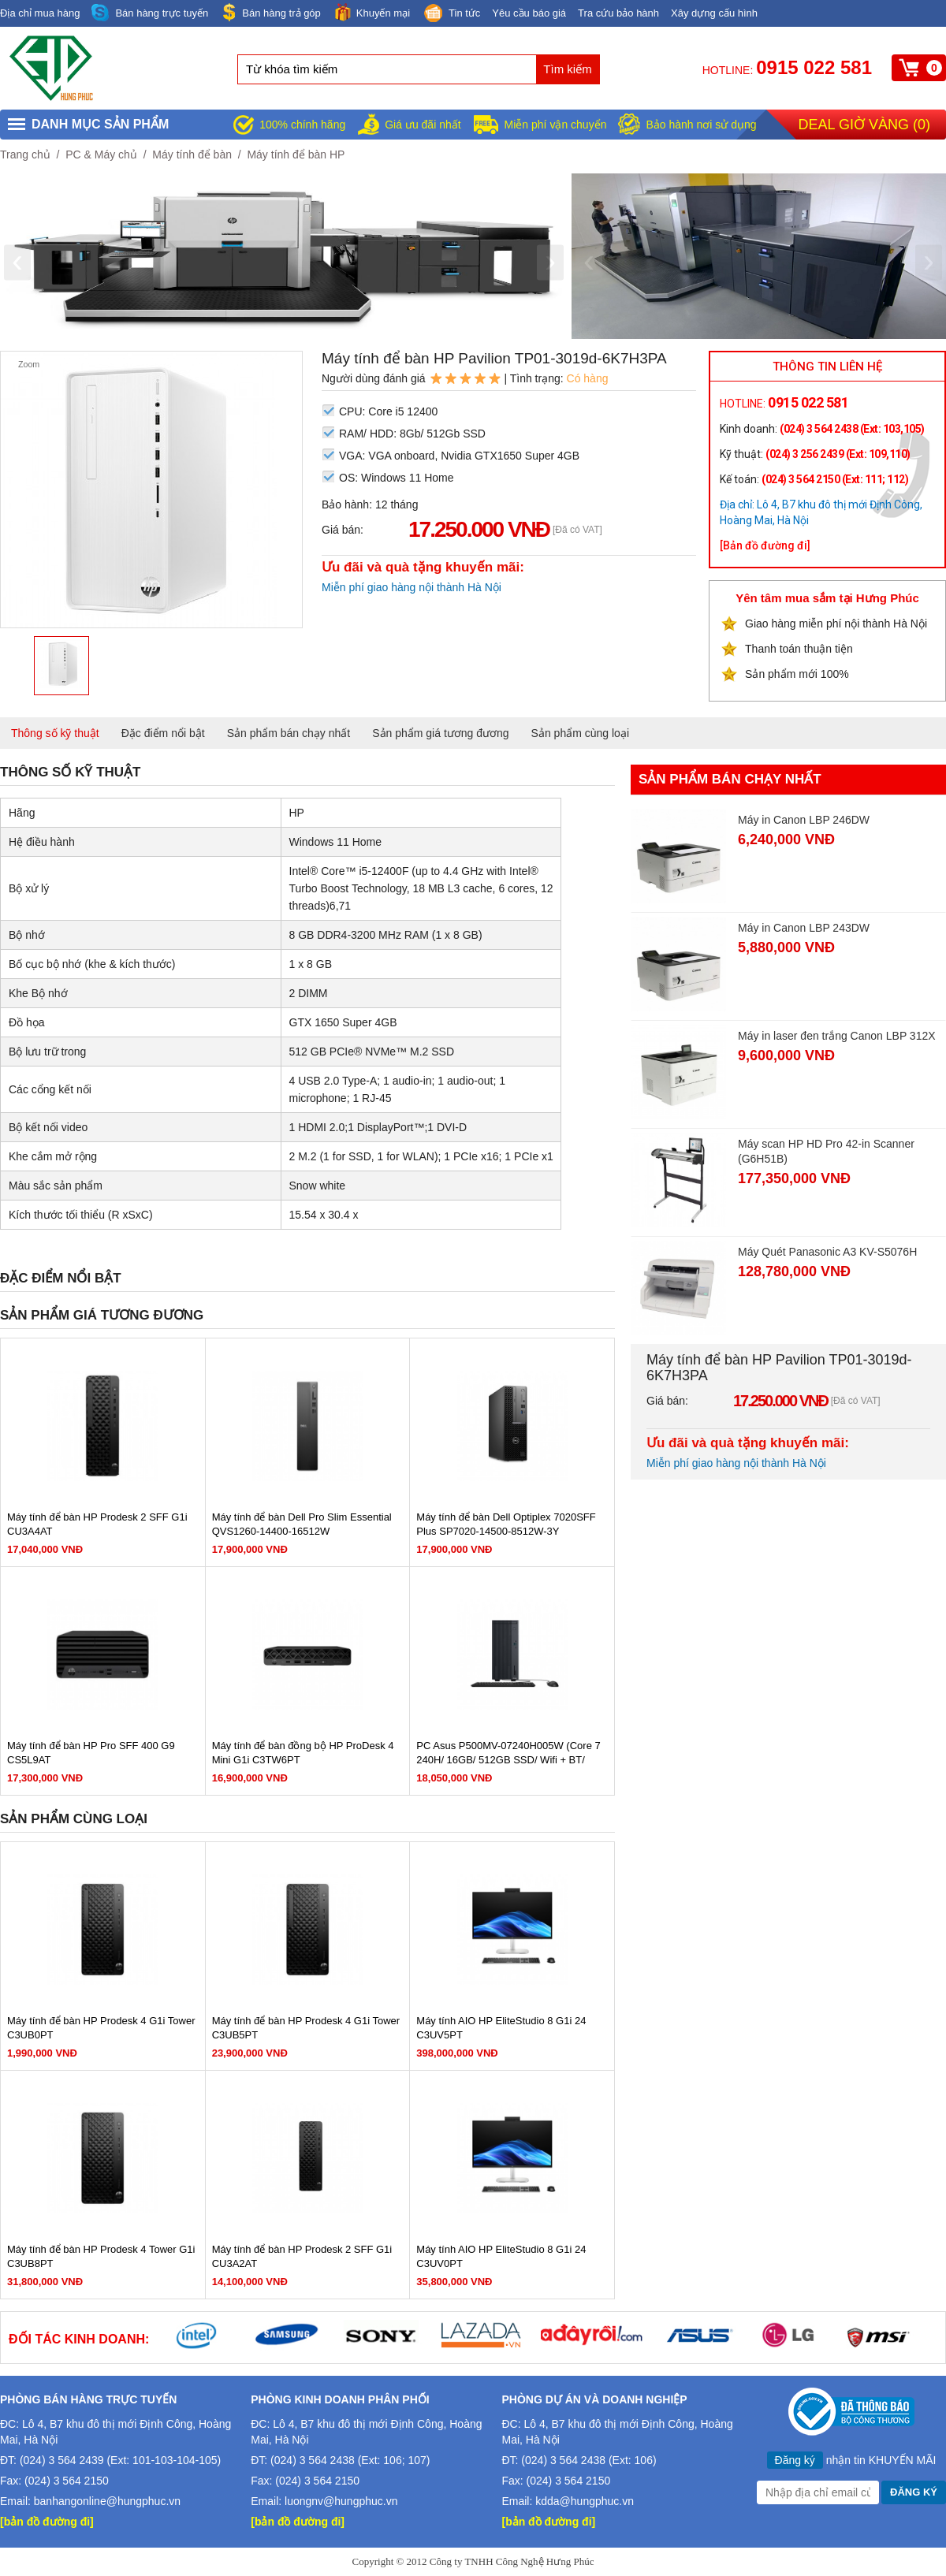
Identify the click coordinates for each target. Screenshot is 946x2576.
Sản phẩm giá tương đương (440, 733)
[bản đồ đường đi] (47, 2521)
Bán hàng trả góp (270, 12)
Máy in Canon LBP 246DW (804, 819)
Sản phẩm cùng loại (580, 733)
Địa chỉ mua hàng (40, 13)
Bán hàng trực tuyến (149, 13)
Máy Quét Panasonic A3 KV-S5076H (827, 1251)
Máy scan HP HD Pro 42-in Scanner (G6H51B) (826, 1151)
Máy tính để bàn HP (296, 154)
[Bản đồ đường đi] (765, 545)
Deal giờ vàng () (864, 124)
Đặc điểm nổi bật (163, 733)
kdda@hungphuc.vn (584, 2501)
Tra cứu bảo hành (618, 13)
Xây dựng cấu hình (714, 13)
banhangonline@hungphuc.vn (107, 2501)
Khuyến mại (371, 12)
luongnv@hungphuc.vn (341, 2501)
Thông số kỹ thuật (55, 733)
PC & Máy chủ (101, 154)
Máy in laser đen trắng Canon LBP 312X (837, 1035)
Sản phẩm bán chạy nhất (289, 733)
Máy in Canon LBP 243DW (804, 927)
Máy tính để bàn (192, 154)
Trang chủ (25, 154)
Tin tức (451, 14)
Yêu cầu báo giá (529, 13)
